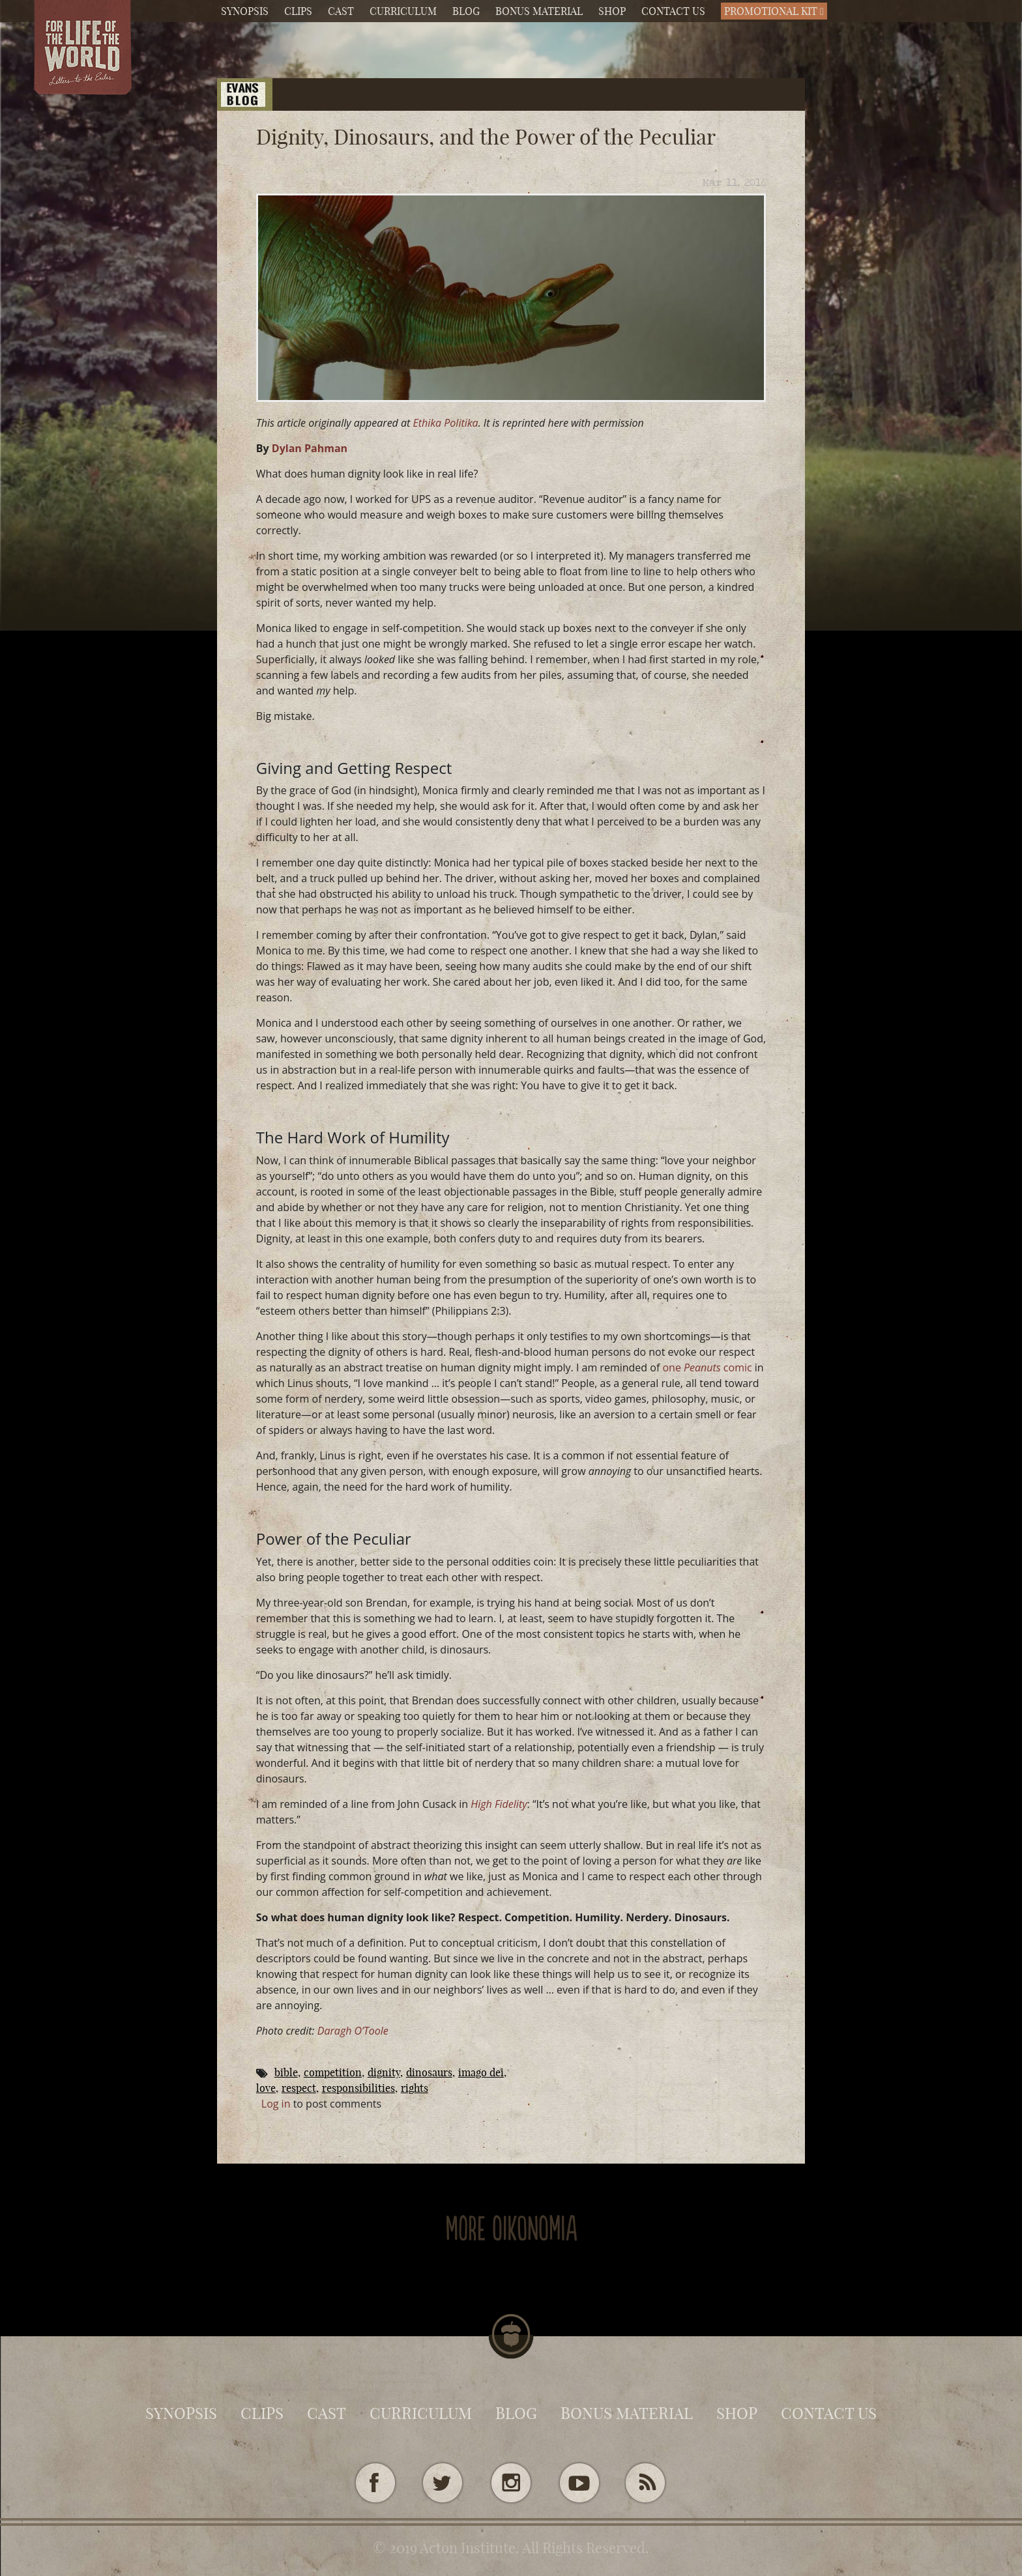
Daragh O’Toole (352, 2031)
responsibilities (358, 2088)
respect (299, 2088)
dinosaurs (429, 2072)
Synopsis (245, 11)
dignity (384, 2072)
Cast (341, 11)
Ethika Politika (445, 423)
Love (266, 2088)
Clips (298, 11)
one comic (707, 1367)
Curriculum (403, 11)
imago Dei (481, 2072)
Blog (466, 11)
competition (333, 2072)
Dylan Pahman (309, 448)
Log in (276, 2104)
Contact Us (673, 11)
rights (414, 2088)
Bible (286, 2072)
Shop (612, 11)
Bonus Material (539, 11)
